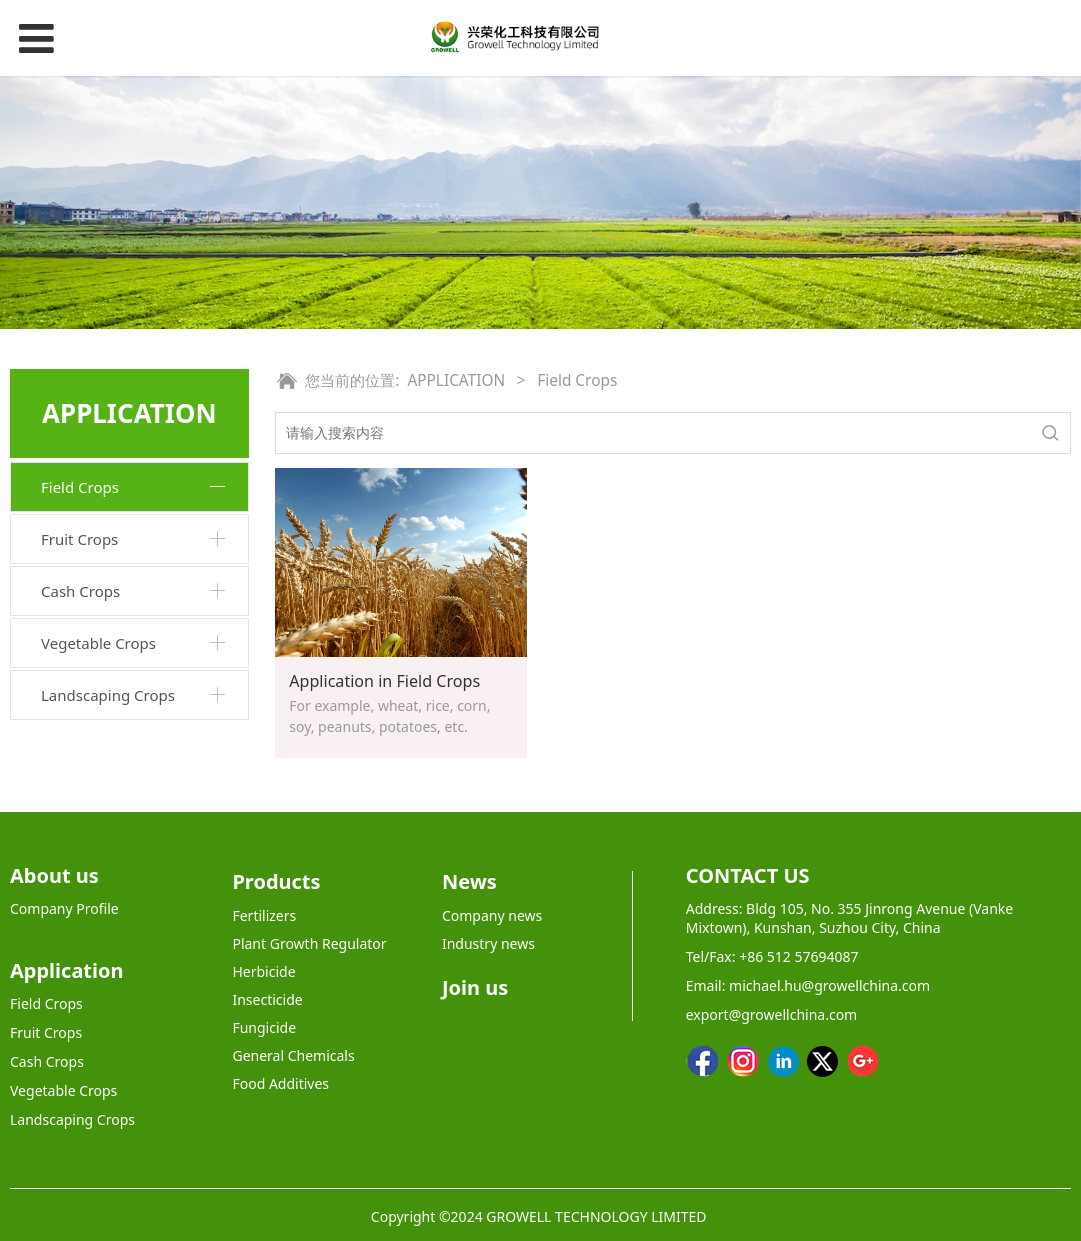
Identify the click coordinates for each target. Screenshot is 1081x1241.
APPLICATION (456, 380)
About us (54, 875)
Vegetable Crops (98, 643)
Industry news (488, 943)
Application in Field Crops (384, 681)
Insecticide (267, 999)
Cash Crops (80, 591)
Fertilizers (264, 915)
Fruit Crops (79, 539)
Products (276, 881)
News (469, 881)
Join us (475, 987)
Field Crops (80, 487)
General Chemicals (293, 1055)
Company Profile (64, 908)
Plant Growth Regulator (309, 943)
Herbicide (263, 971)
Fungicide (264, 1027)
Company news (492, 915)
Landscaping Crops (108, 695)
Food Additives (280, 1083)
